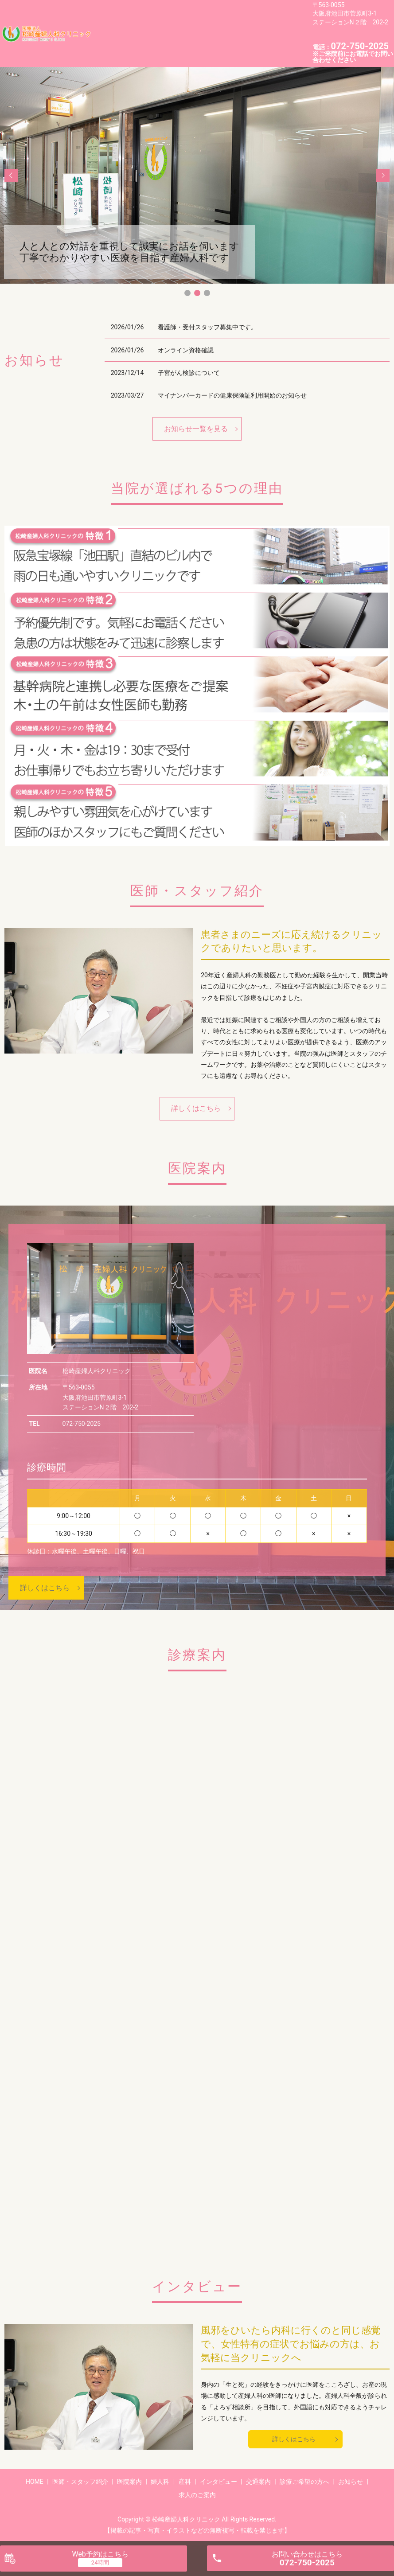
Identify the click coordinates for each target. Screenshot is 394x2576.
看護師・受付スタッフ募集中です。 (207, 325)
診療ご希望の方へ (203, 31)
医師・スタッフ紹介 (153, 18)
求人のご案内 (117, 46)
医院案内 (202, 18)
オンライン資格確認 (186, 348)
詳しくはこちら (196, 1106)
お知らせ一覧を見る (196, 427)
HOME (107, 18)
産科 (254, 18)
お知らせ (249, 31)
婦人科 (232, 18)
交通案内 (157, 31)
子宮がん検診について (189, 371)
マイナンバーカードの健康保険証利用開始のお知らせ (232, 394)
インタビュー (117, 31)
